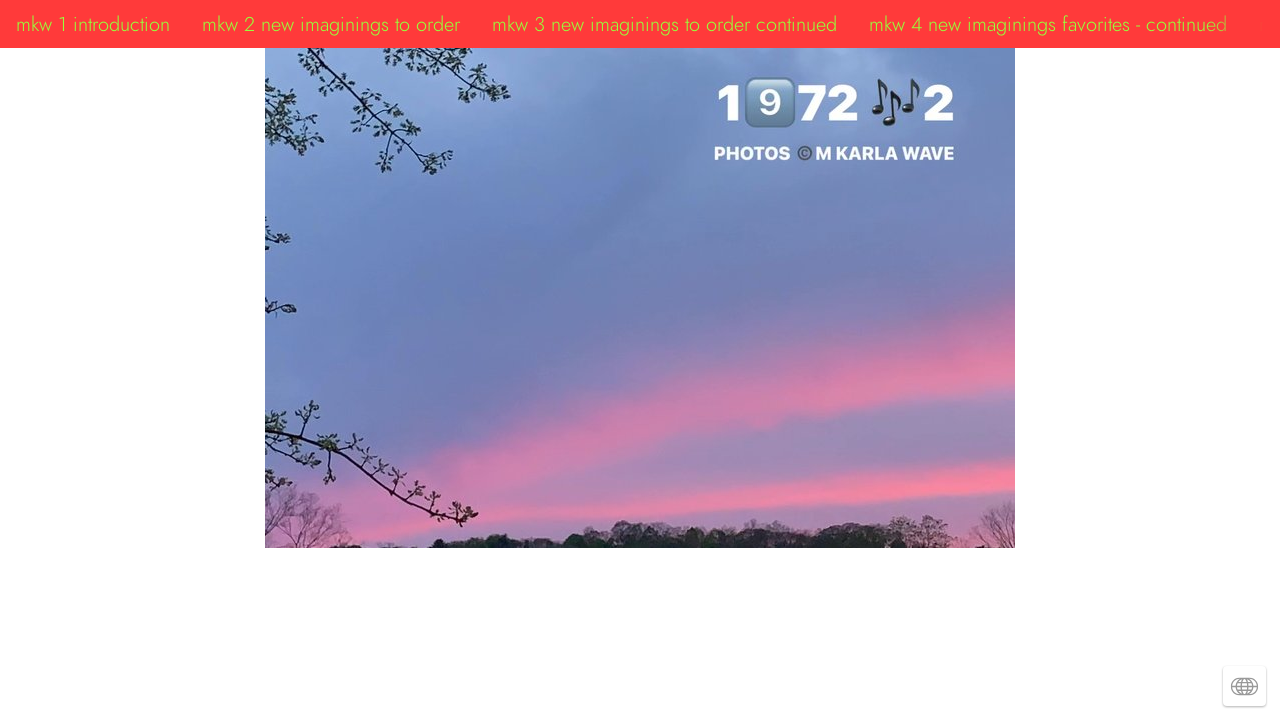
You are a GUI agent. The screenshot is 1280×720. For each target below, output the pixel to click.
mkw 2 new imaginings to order (331, 24)
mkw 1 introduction (93, 24)
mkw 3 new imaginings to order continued (664, 24)
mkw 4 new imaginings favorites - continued (1048, 24)
